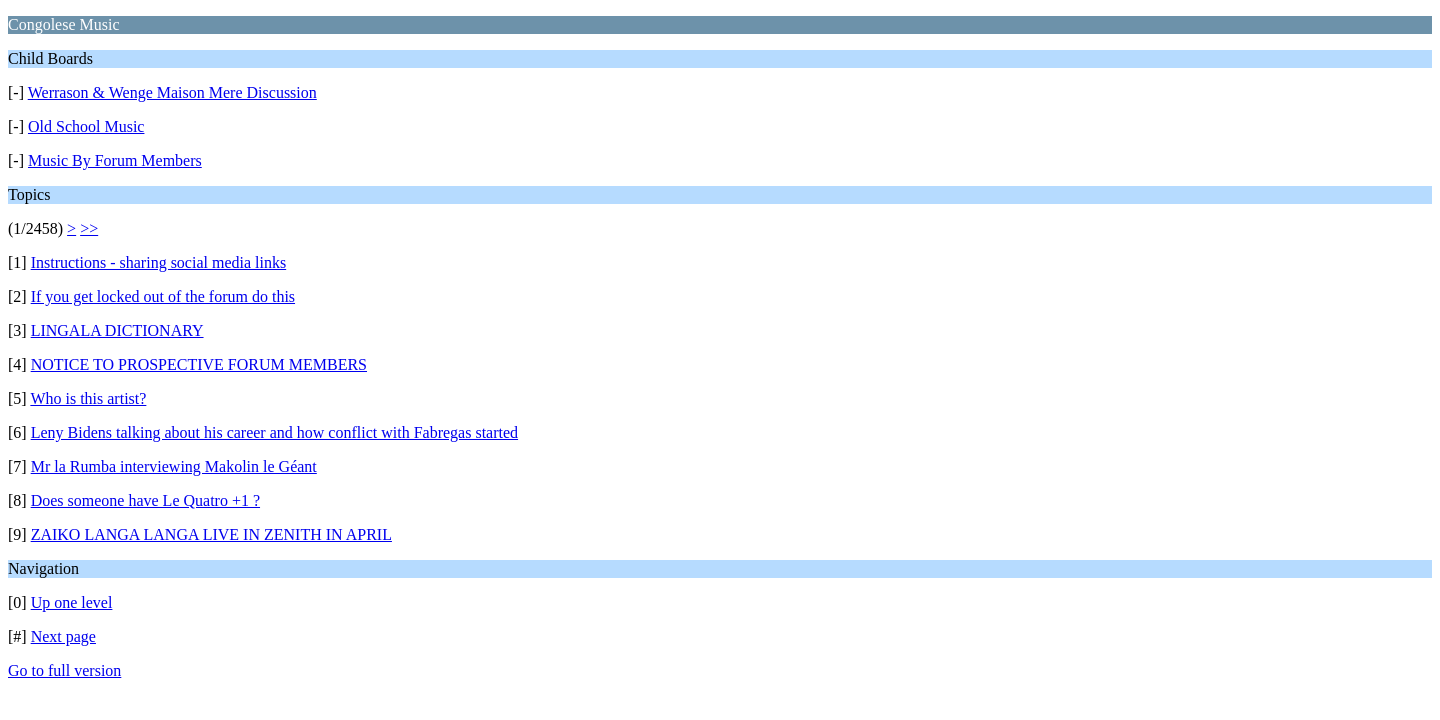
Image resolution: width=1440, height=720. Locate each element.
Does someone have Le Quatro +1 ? (145, 500)
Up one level (72, 602)
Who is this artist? (88, 398)
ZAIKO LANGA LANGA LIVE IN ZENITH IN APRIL (211, 534)
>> (89, 228)
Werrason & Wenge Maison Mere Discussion (172, 92)
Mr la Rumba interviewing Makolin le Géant (174, 466)
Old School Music (86, 126)
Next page (63, 636)
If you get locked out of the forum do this (163, 296)
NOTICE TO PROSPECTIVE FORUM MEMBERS (199, 364)
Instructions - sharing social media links (159, 262)
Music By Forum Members (115, 160)
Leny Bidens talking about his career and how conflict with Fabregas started (274, 432)
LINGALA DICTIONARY (117, 330)
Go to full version (64, 670)
